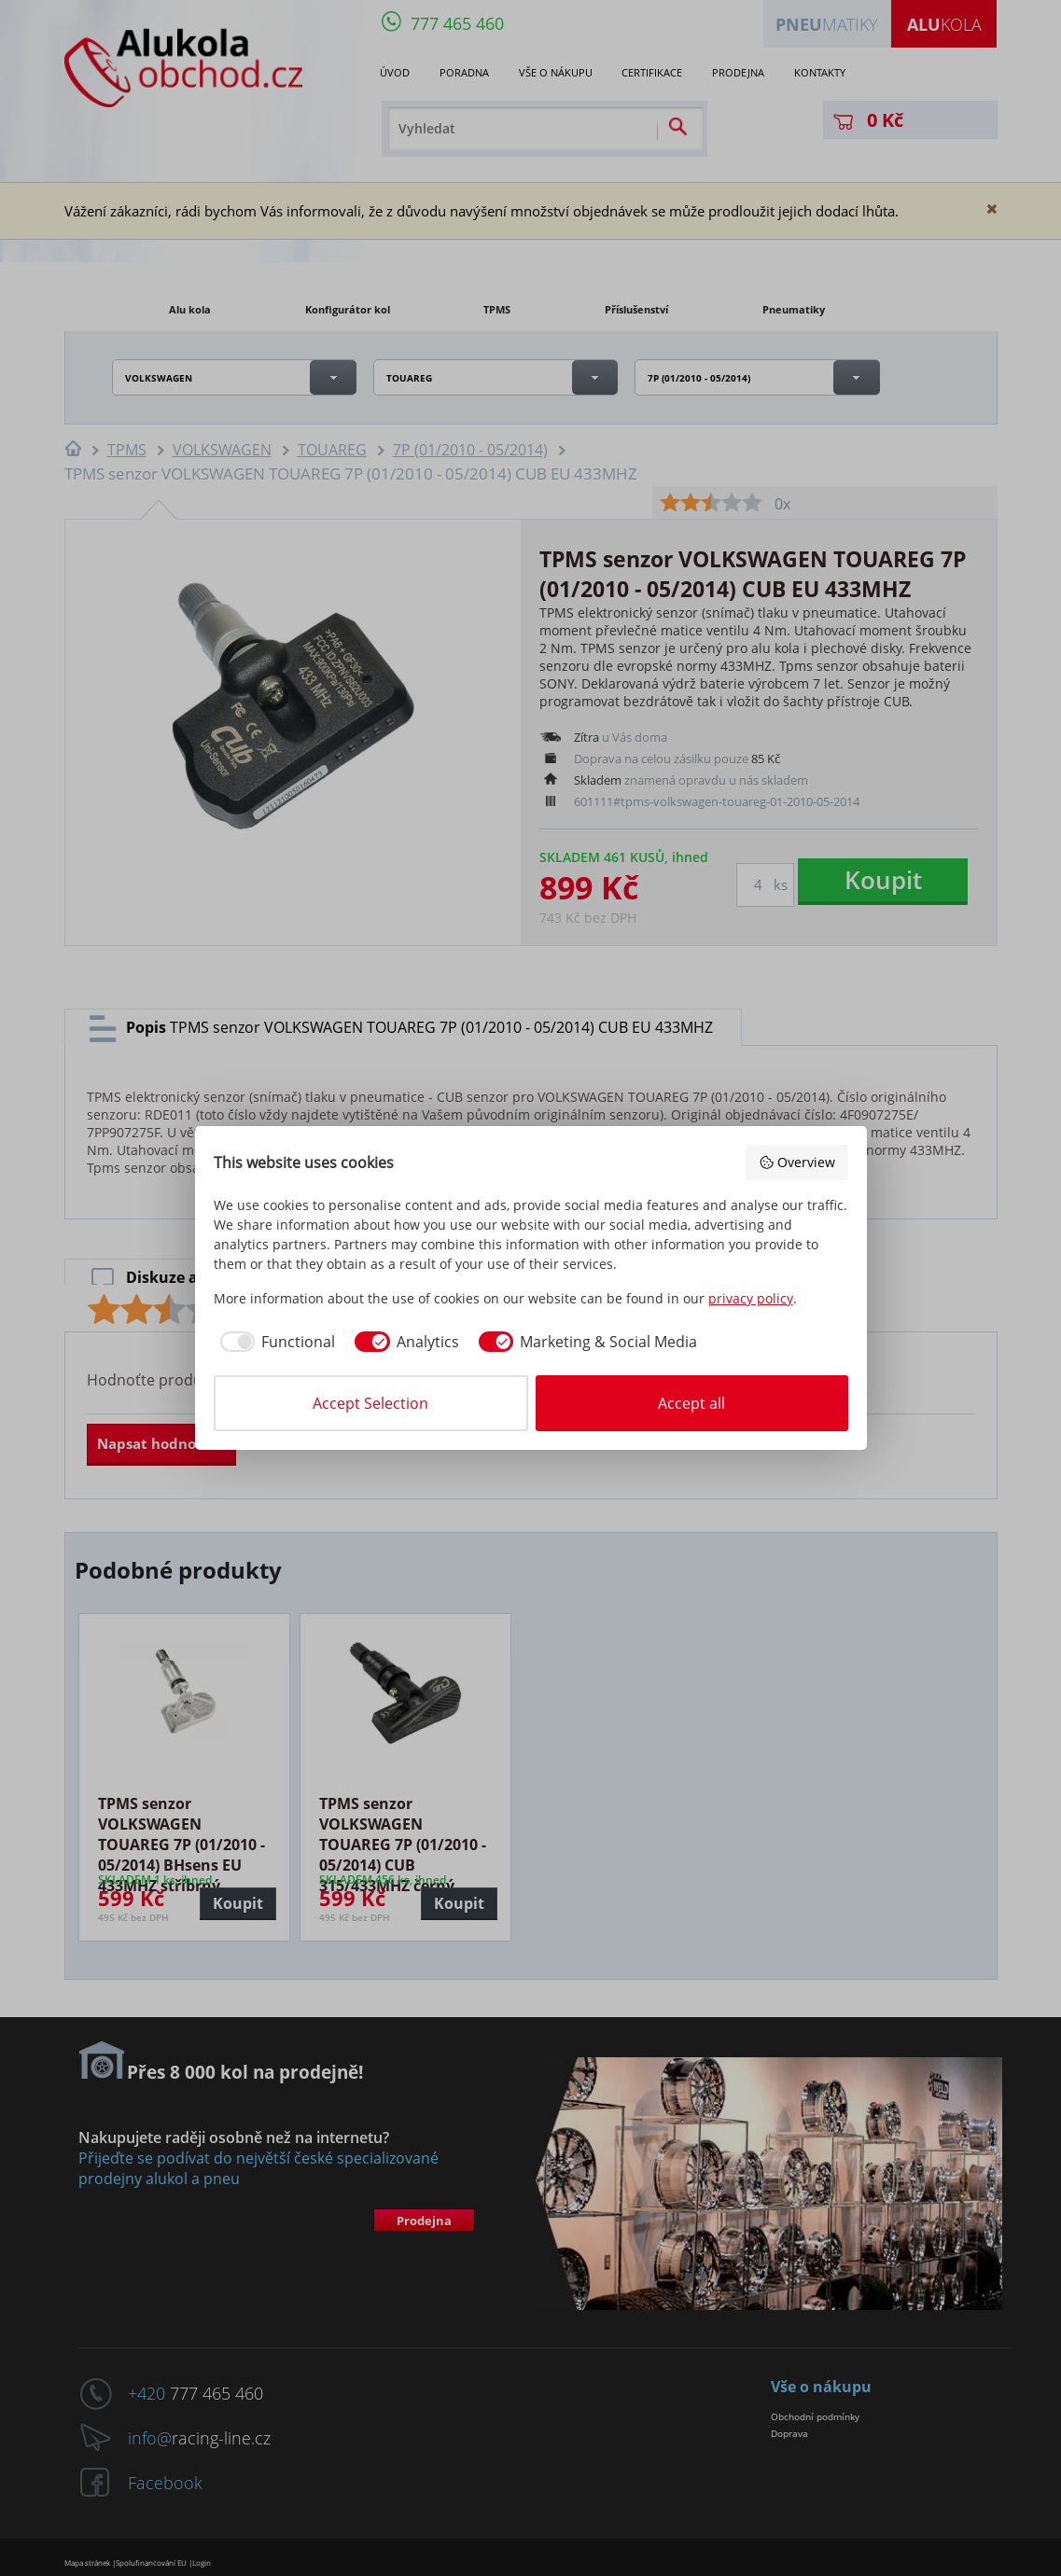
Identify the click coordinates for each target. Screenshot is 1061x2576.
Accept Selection (370, 1403)
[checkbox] (275, 1341)
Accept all (691, 1403)
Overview (797, 1162)
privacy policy (750, 1298)
